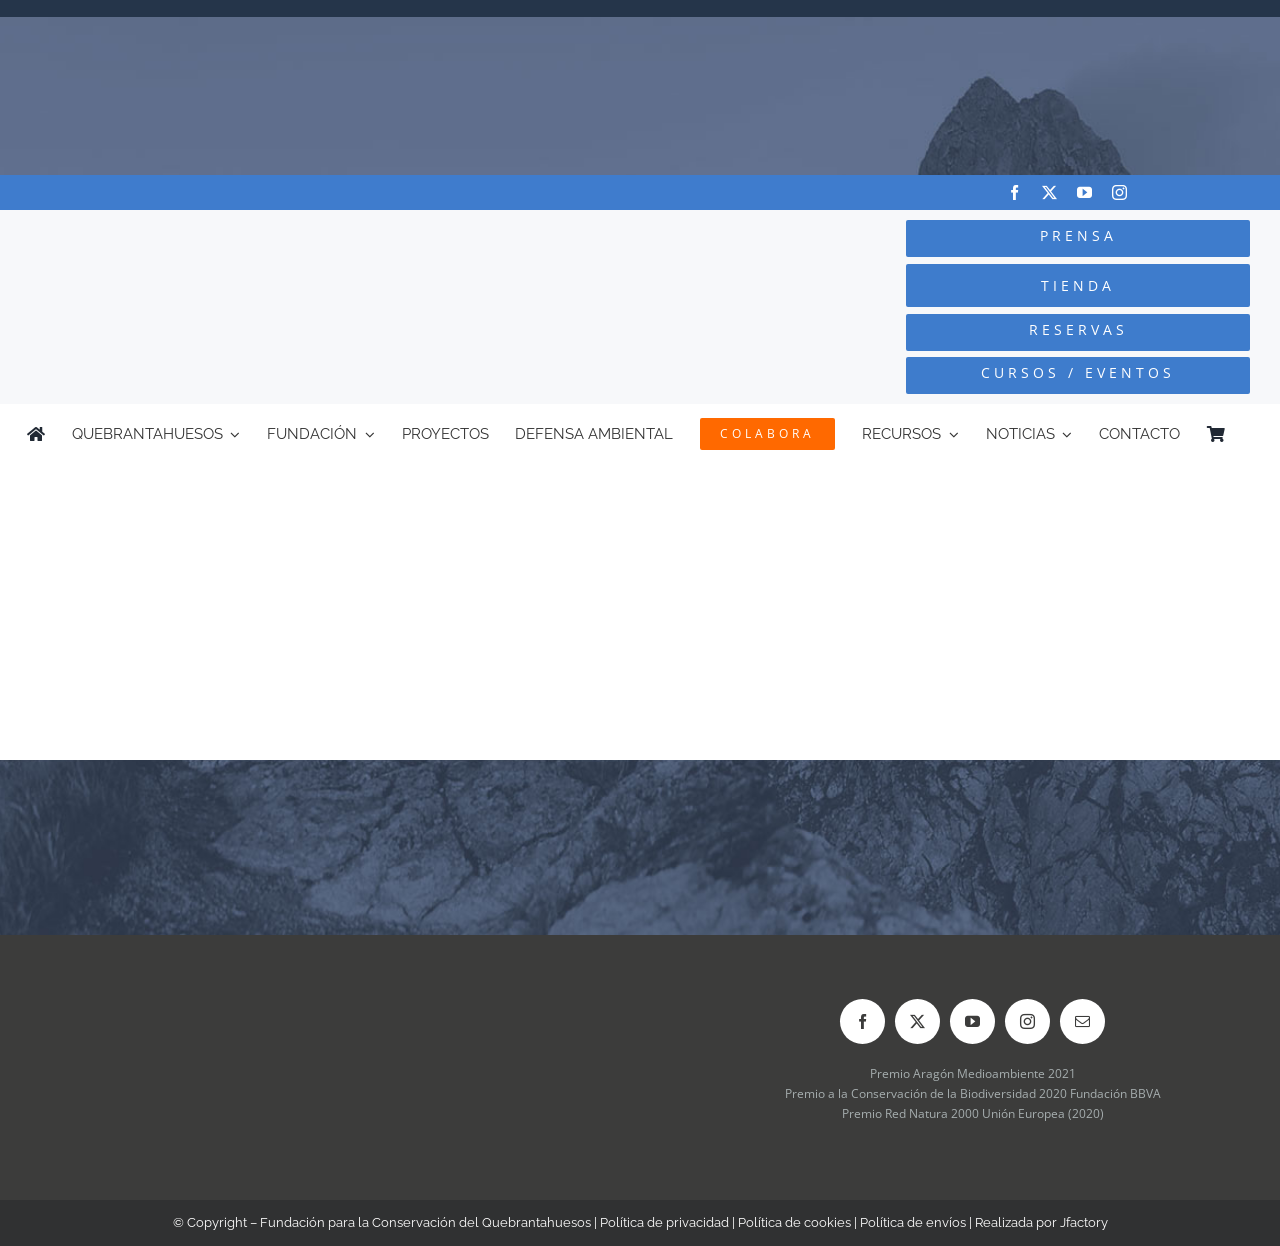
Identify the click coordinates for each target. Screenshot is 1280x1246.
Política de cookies (794, 1222)
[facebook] (1014, 192)
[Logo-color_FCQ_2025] (241, 237)
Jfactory (1084, 1222)
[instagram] (1119, 192)
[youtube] (1084, 192)
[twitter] (1049, 192)
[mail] (1082, 1021)
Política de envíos (913, 1222)
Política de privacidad (664, 1222)
